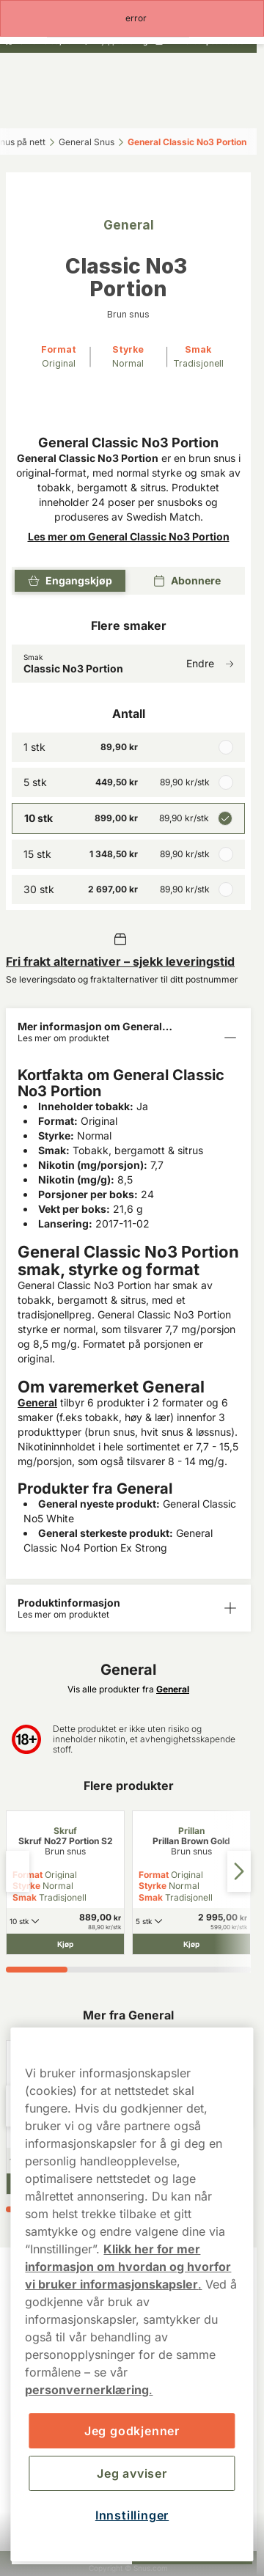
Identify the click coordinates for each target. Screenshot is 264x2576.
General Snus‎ (86, 141)
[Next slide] (239, 1871)
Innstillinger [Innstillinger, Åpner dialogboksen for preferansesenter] (132, 2515)
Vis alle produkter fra (128, 1689)
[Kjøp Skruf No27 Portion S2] (65, 1944)
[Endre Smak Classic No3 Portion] (128, 664)
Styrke (152, 1885)
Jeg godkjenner (132, 2430)
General (37, 1402)
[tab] (36, 1970)
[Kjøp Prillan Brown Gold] (191, 1944)
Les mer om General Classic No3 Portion (129, 536)
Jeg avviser (132, 2473)
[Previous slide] (17, 1871)
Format (154, 1874)
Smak (24, 1897)
